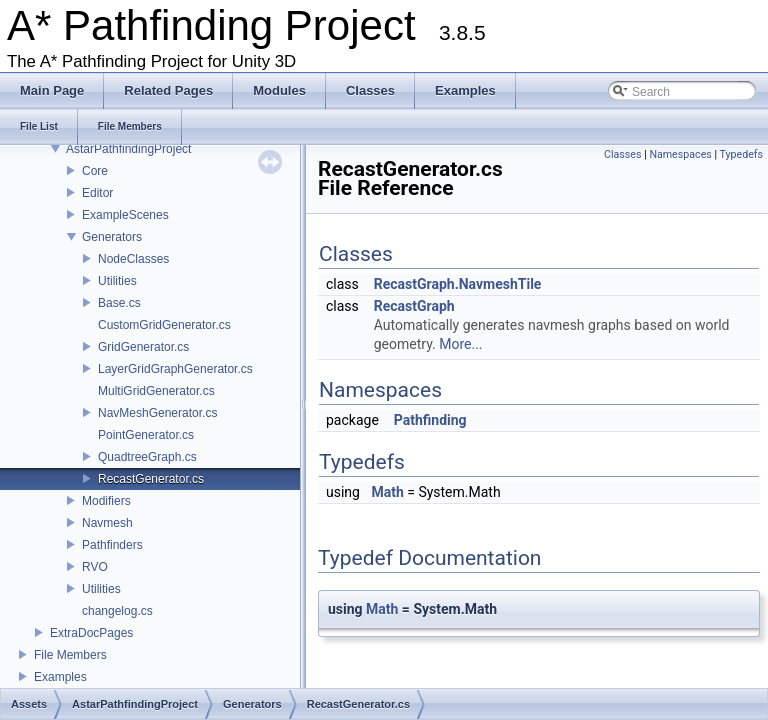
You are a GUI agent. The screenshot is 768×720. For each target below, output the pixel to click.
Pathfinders (112, 545)
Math (387, 492)
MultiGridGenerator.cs (156, 391)
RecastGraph (414, 306)
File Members (70, 655)
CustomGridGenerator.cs (164, 325)
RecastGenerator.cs (151, 479)
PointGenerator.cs (146, 435)
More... (460, 344)
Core (95, 171)
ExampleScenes (125, 215)
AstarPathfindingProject (128, 149)
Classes (622, 154)
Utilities (117, 281)
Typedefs (741, 154)
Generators (112, 237)
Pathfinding (430, 420)
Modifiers (106, 501)
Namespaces (680, 154)
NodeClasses (133, 259)
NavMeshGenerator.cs (157, 413)
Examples (60, 677)
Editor (97, 193)
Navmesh (107, 523)
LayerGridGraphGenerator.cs (175, 369)
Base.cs (119, 303)
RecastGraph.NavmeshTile (458, 284)
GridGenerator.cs (143, 347)
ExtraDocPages (91, 633)
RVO (95, 567)
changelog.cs (117, 611)
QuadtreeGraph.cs (147, 457)
